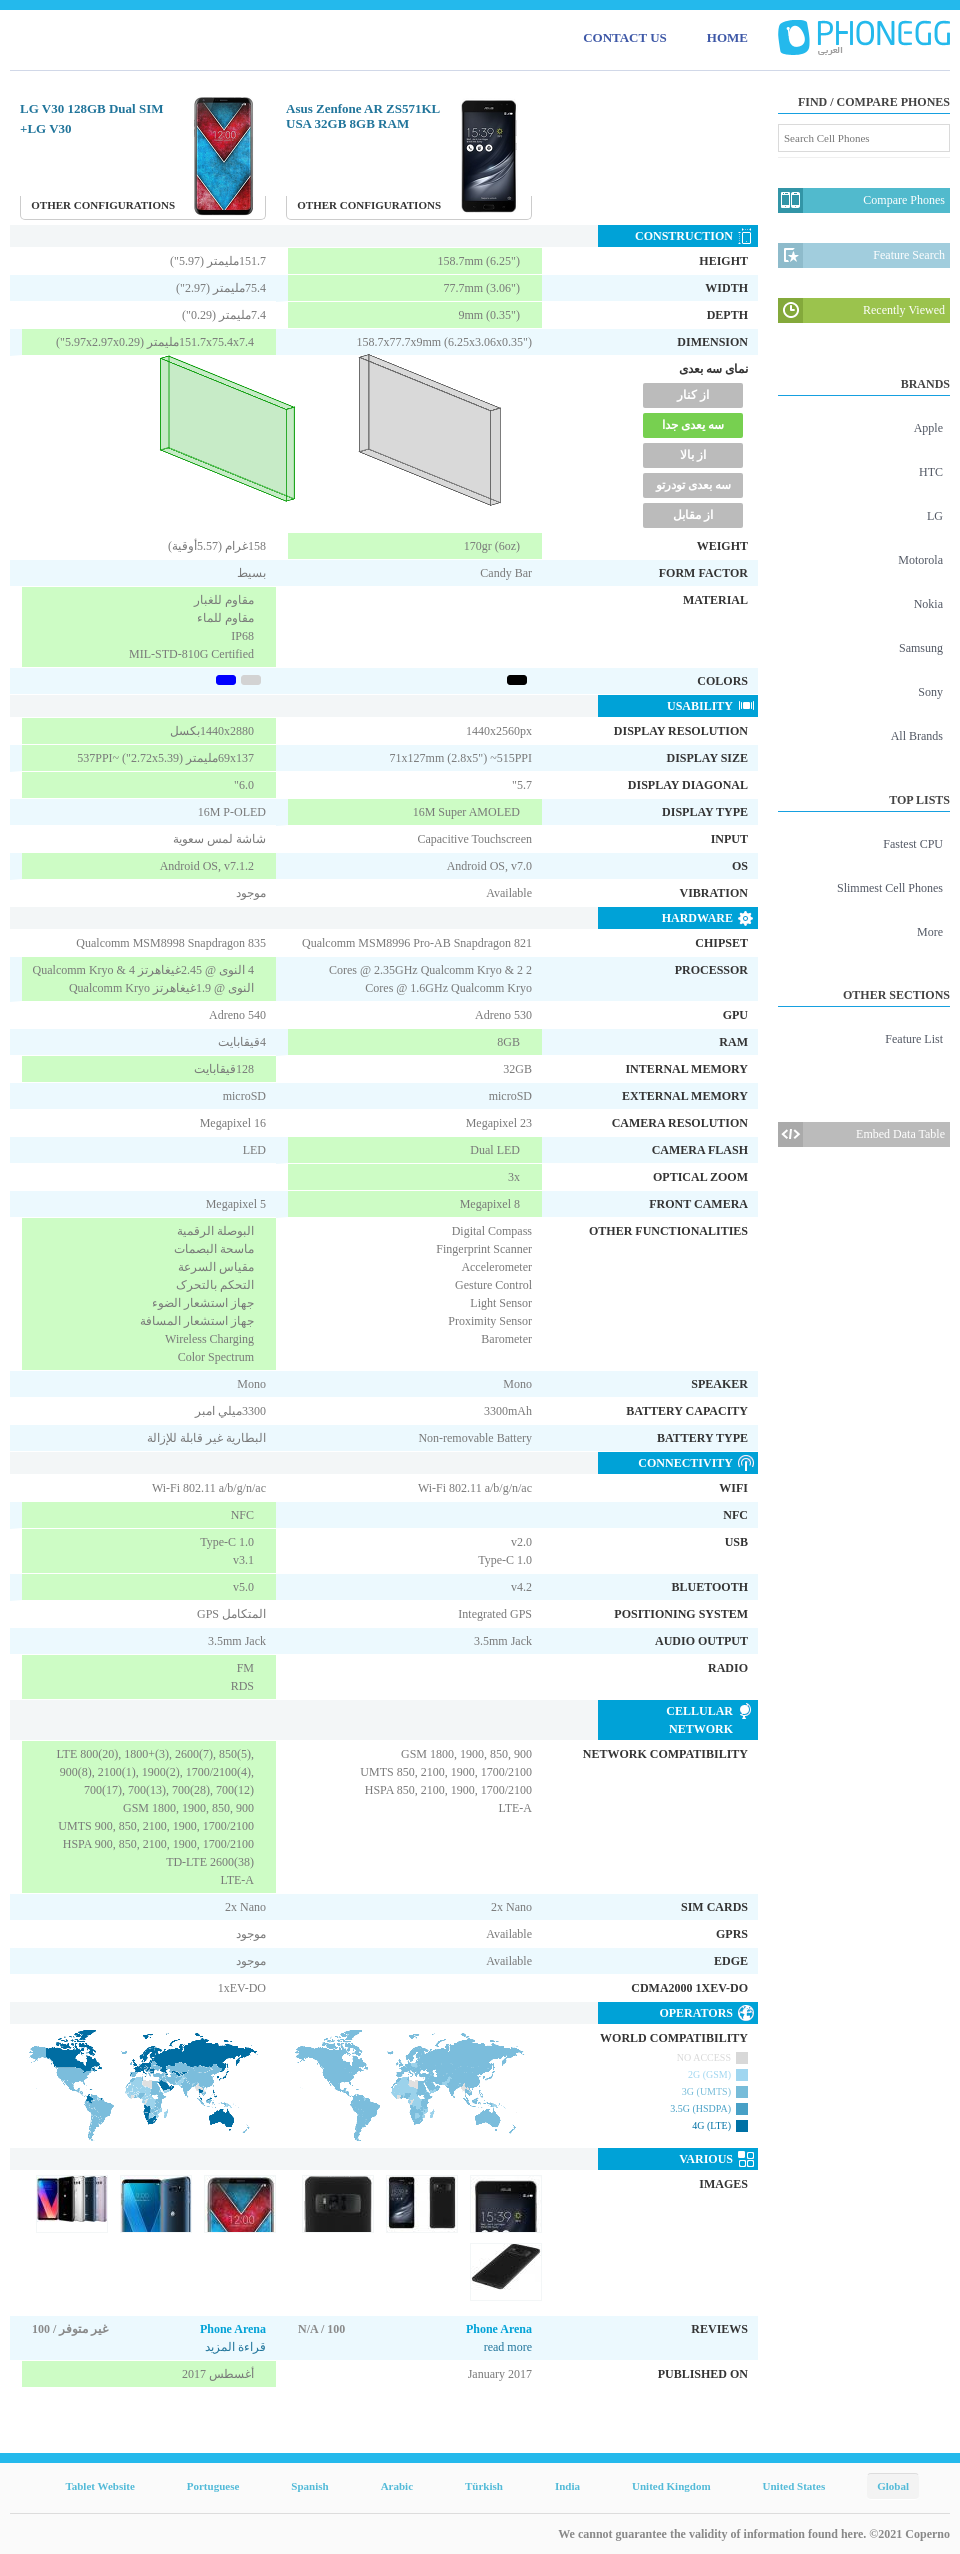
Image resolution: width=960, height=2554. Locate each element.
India (567, 2486)
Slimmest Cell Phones (890, 888)
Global (893, 2486)
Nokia (928, 604)
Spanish (309, 2486)
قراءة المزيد (235, 2347)
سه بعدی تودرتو (693, 485)
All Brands (917, 736)
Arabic (397, 2486)
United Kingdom (671, 2486)
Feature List (914, 1039)
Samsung (921, 648)
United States (794, 2486)
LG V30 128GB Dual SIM (92, 108)
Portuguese (213, 2486)
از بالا (693, 455)
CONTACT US (625, 37)
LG (935, 516)
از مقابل (693, 515)
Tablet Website (99, 2486)
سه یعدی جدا (693, 425)
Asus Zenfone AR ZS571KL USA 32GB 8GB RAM (363, 116)
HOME (727, 37)
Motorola (920, 560)
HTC (931, 472)
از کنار (693, 395)
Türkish (484, 2486)
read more (508, 2347)
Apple (928, 428)
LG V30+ (46, 128)
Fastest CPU (913, 844)
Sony (930, 692)
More (930, 932)
